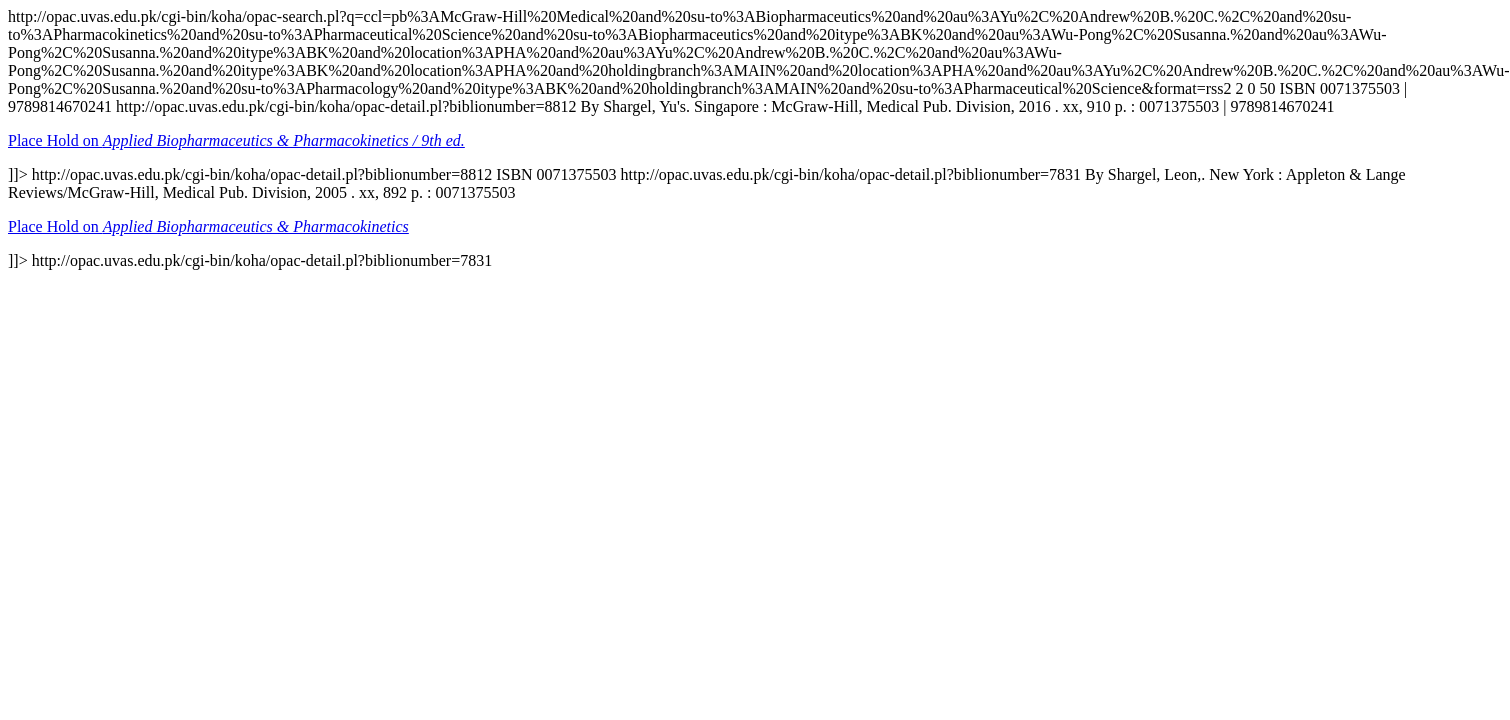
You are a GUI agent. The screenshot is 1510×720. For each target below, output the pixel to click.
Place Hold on (236, 140)
